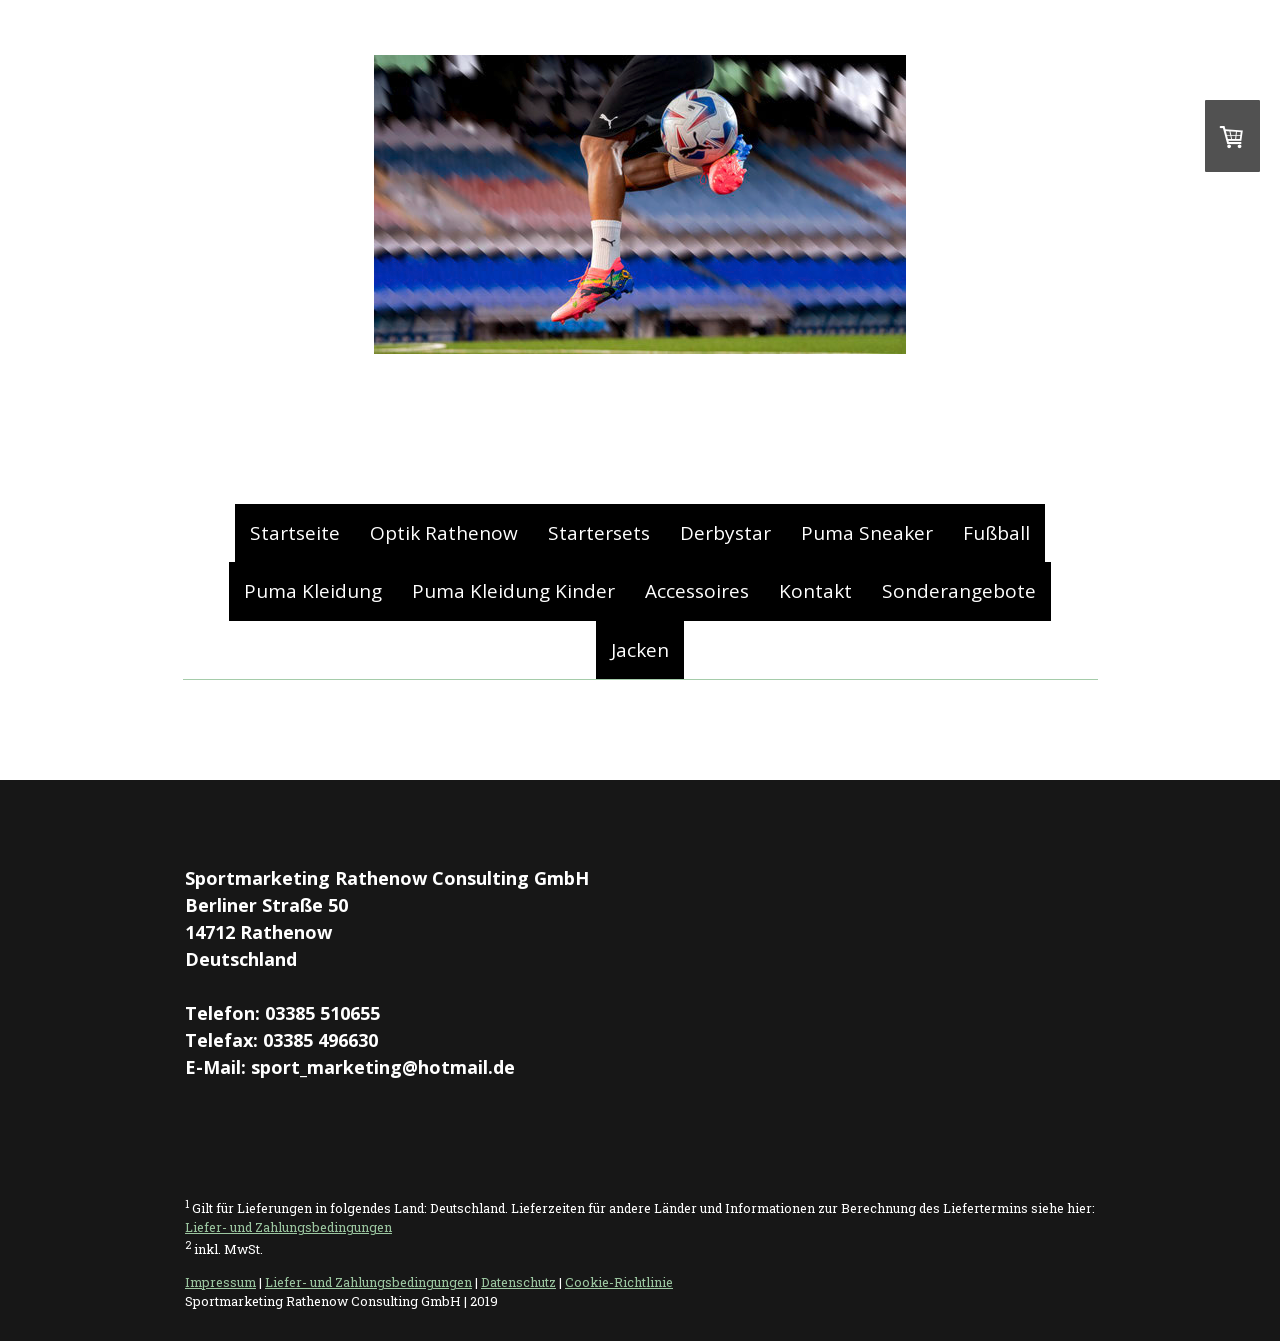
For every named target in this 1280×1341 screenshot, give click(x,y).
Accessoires (697, 591)
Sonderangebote (959, 591)
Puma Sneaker (867, 533)
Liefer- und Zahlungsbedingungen (288, 1227)
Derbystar (725, 533)
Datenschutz (518, 1282)
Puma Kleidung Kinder (513, 591)
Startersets (599, 533)
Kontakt (815, 591)
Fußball (996, 533)
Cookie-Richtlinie (619, 1282)
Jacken (640, 650)
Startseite (295, 533)
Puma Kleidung (313, 591)
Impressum (220, 1282)
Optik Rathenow (444, 533)
